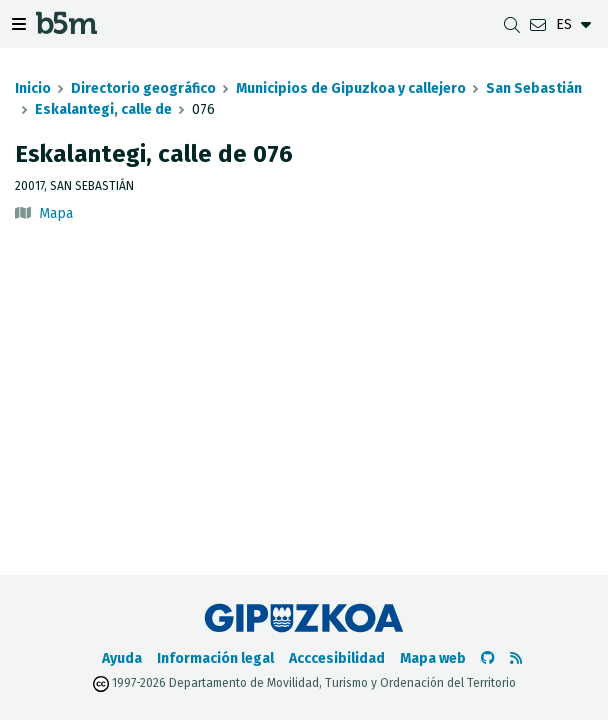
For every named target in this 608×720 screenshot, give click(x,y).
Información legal (215, 658)
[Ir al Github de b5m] (488, 658)
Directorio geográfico (143, 88)
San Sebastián (534, 88)
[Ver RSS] (516, 658)
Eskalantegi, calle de (103, 109)
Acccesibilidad (337, 658)
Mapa (56, 213)
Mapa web (433, 658)
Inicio (33, 88)
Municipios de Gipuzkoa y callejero (351, 88)
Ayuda (122, 658)
